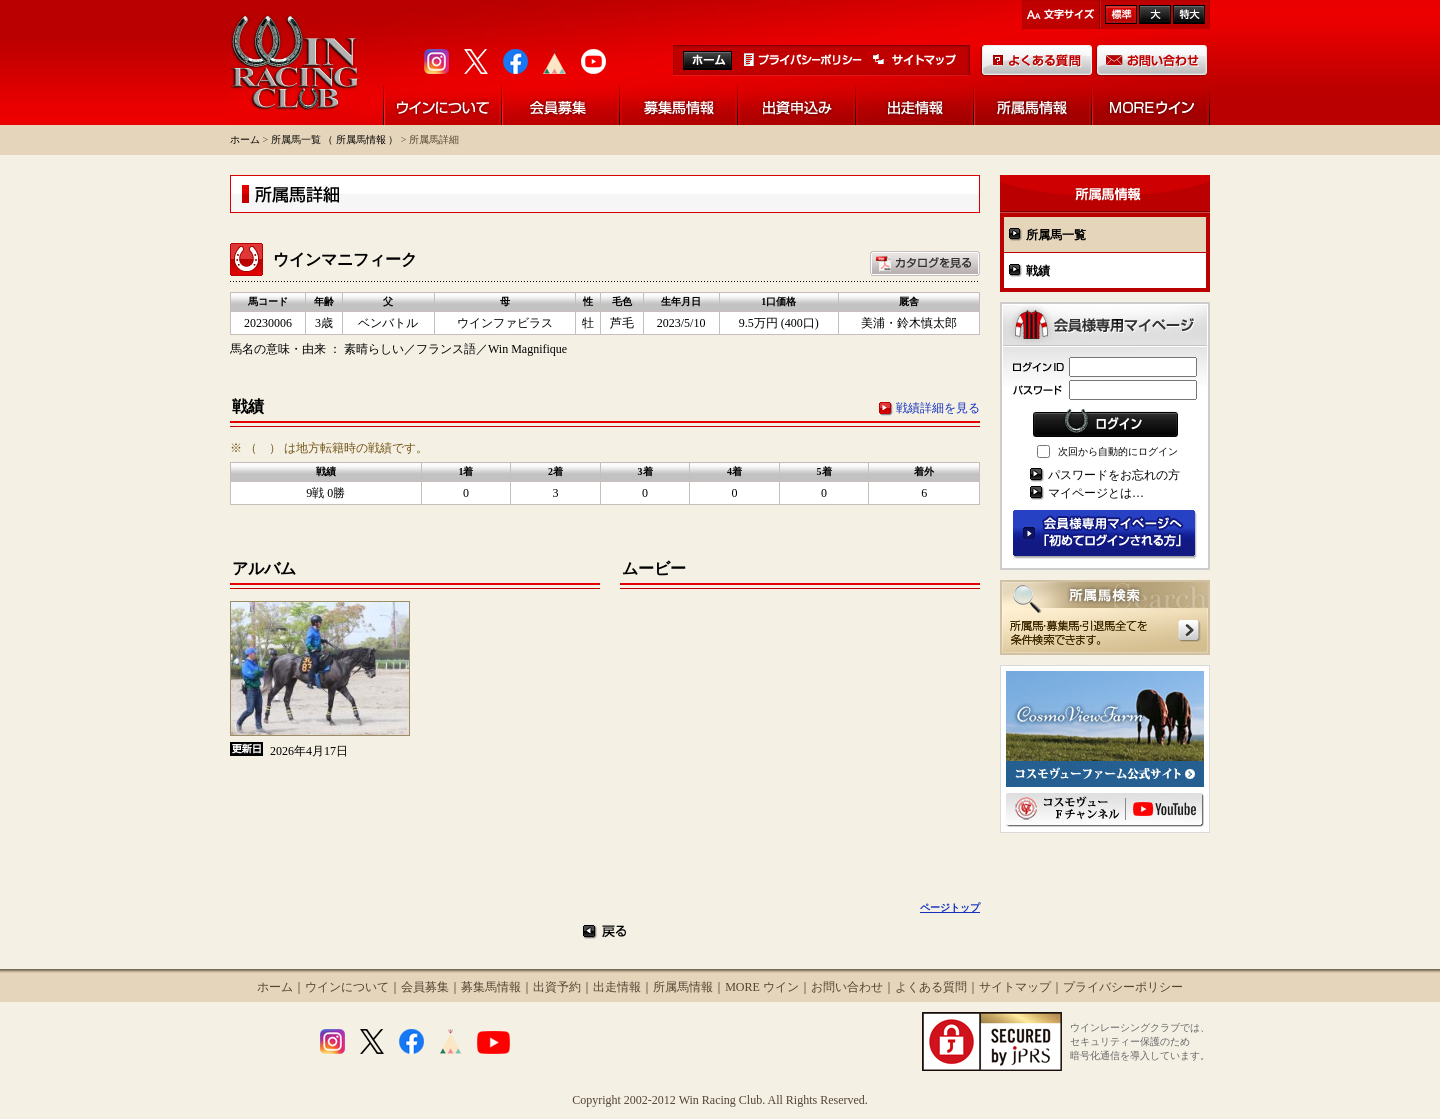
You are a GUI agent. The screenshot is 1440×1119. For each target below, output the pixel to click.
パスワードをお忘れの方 (1114, 475)
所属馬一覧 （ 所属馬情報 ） (335, 139)
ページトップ (950, 907)
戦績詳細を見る (938, 408)
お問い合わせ (847, 987)
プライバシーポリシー (1123, 987)
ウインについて (347, 987)
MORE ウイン (762, 987)
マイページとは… (1096, 493)
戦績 (1038, 271)
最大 (1189, 14)
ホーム (245, 139)
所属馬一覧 (1056, 235)
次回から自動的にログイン (1118, 451)
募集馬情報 (491, 987)
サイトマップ (1015, 987)
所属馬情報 (683, 987)
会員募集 (425, 987)
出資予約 (557, 987)
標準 (1121, 14)
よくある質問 (931, 987)
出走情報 (617, 987)
